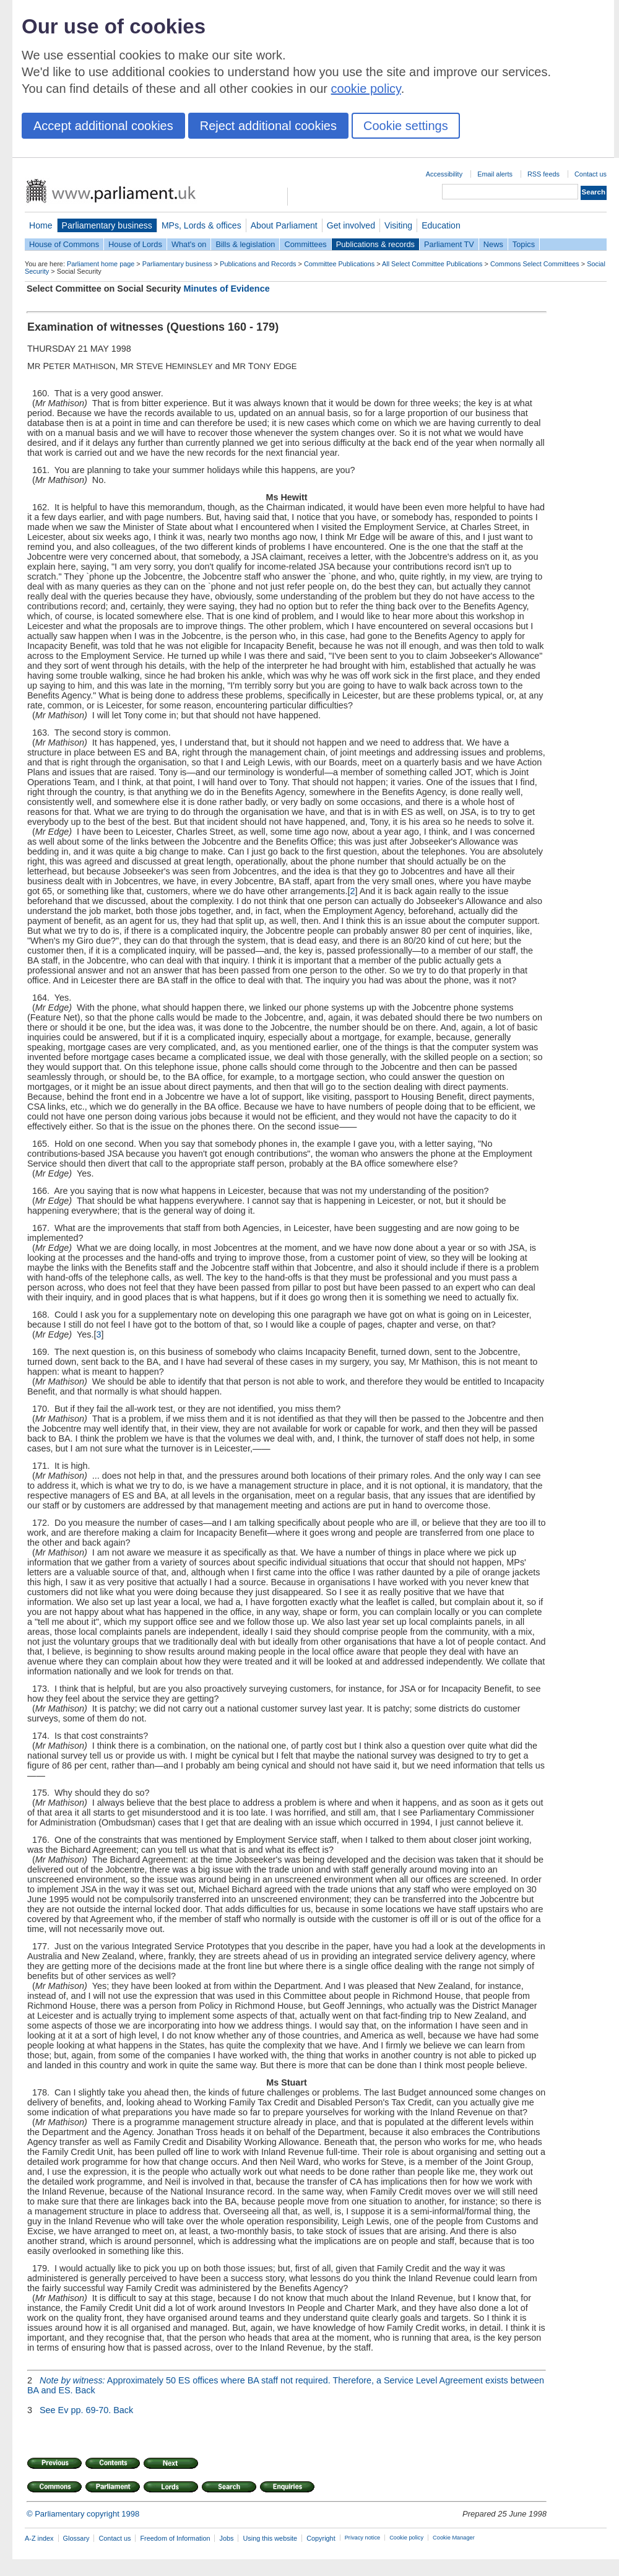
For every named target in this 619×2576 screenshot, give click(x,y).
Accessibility (444, 174)
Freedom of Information (175, 2538)
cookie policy (366, 88)
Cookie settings (405, 126)
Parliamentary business (107, 225)
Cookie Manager (454, 2538)
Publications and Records (258, 264)
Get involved (351, 225)
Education (441, 225)
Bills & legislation (245, 244)
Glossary (76, 2538)
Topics (524, 244)
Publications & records (375, 244)
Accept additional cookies (103, 126)
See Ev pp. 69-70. (75, 2410)
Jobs (226, 2538)
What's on (189, 244)
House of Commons (64, 244)
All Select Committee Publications (432, 264)
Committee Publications (339, 264)
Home (41, 225)
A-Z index (39, 2538)
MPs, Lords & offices (201, 225)
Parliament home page (100, 264)
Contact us (590, 174)
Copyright (320, 2538)
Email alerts (495, 174)
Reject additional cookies (268, 126)
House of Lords (135, 244)
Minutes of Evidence (227, 289)
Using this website (270, 2538)
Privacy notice (362, 2538)
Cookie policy (406, 2538)
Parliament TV (449, 244)
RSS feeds (543, 174)
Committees (305, 244)
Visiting (398, 225)
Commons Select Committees (534, 264)
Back (85, 2390)
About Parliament (284, 225)
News (493, 244)
